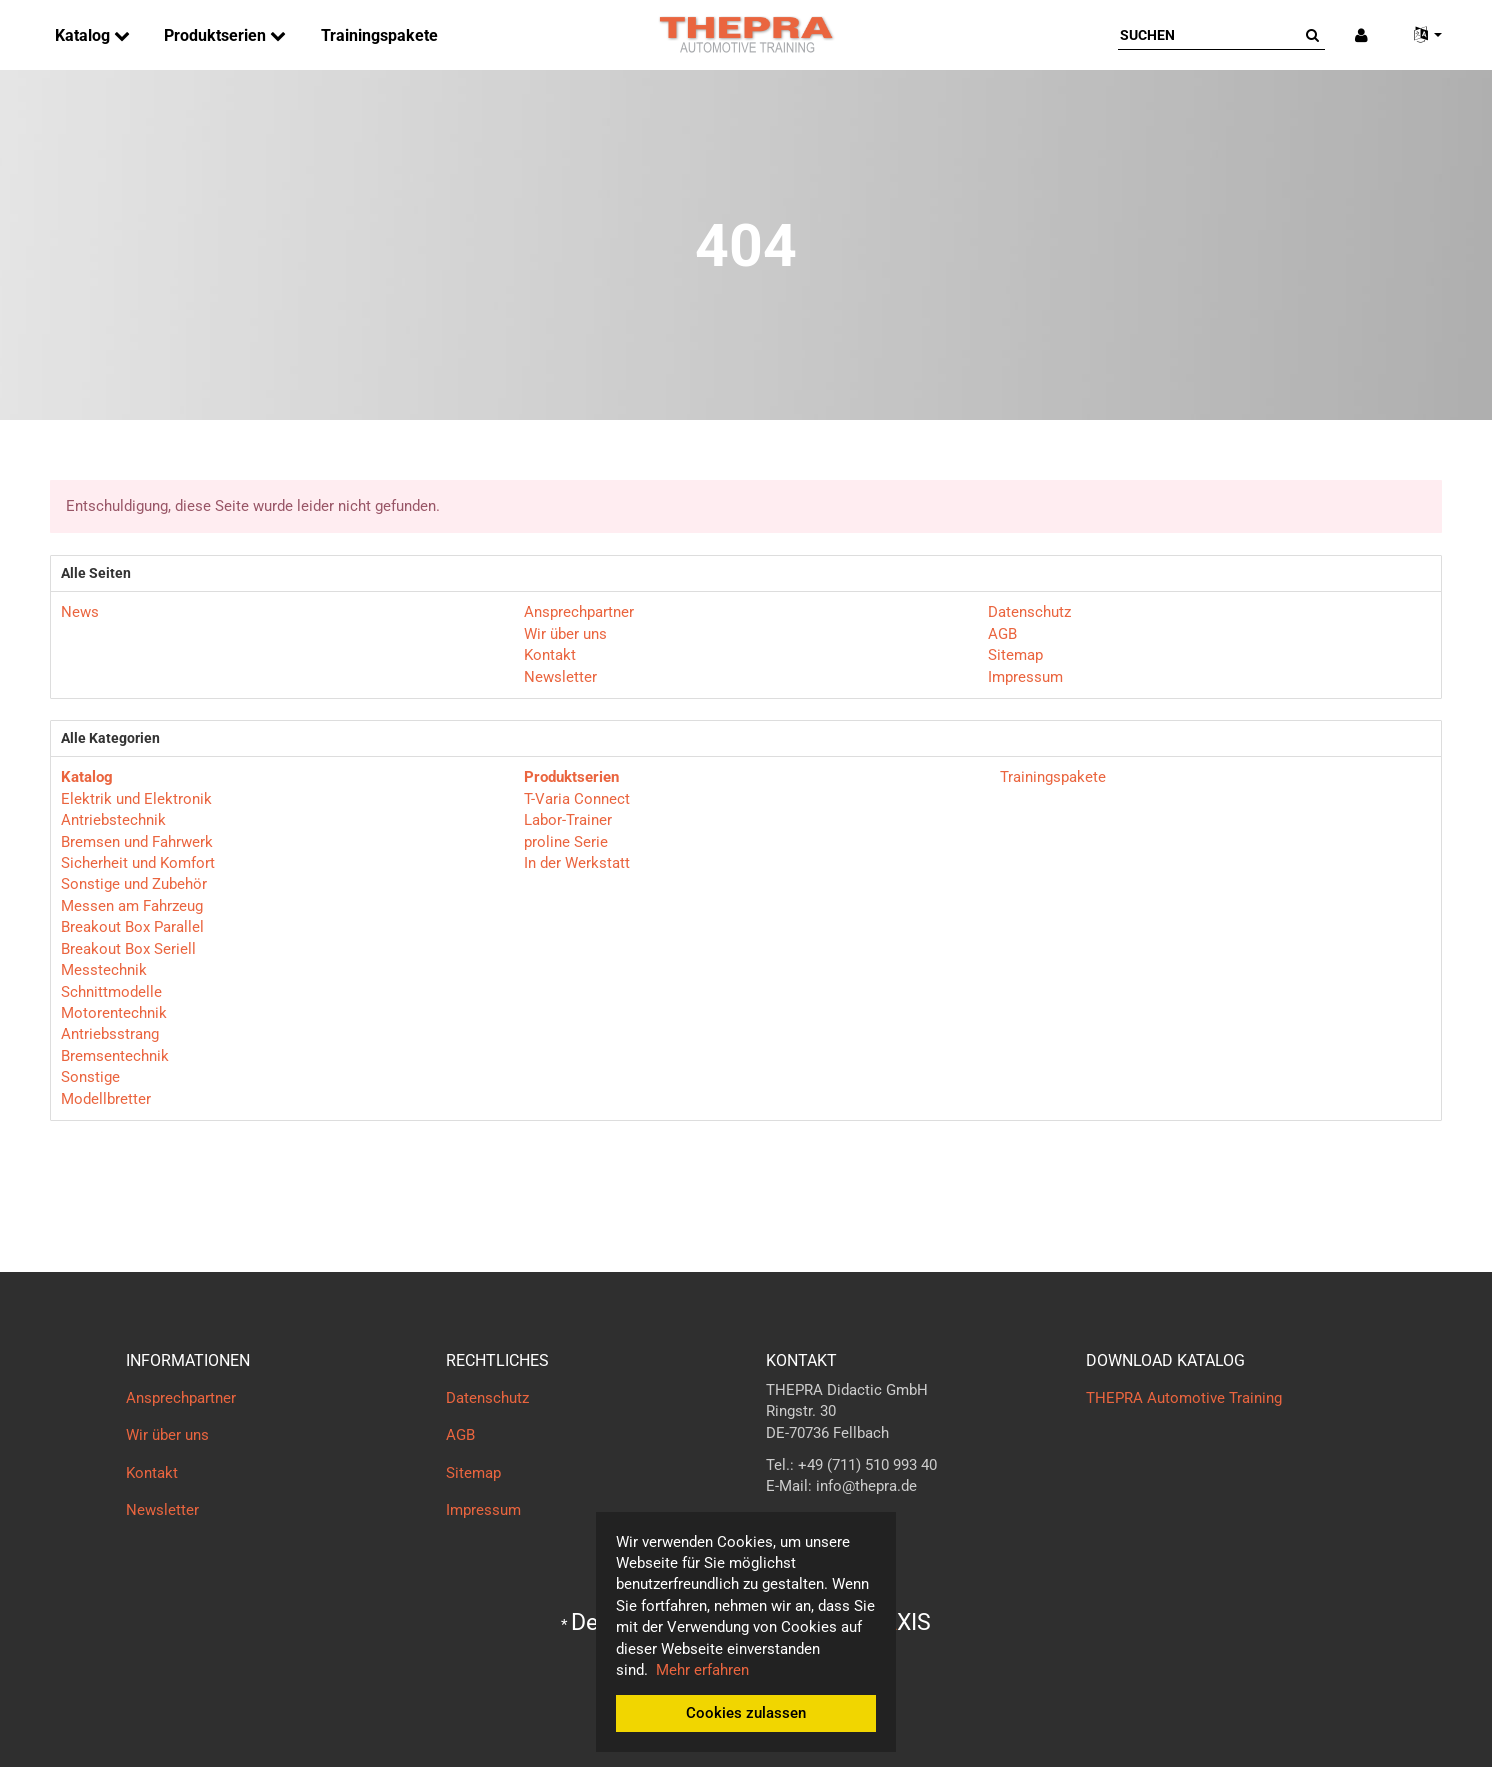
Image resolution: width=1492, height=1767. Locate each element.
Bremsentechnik (115, 1056)
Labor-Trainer (568, 820)
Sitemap (1015, 655)
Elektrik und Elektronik (136, 799)
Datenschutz (1029, 612)
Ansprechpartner (579, 612)
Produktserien (217, 35)
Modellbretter (106, 1099)
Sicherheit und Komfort (138, 863)
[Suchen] (1209, 35)
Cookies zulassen (746, 1713)
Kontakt (550, 655)
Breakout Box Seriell (128, 949)
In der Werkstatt (577, 863)
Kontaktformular (820, 1526)
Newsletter (560, 677)
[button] (1420, 35)
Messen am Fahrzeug (132, 906)
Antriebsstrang (110, 1034)
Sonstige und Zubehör (134, 884)
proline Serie (566, 842)
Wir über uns (565, 634)
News (80, 612)
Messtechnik (104, 970)
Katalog (84, 35)
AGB (1002, 634)
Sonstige (90, 1077)
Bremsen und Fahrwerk (137, 842)
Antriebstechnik (113, 820)
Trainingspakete (379, 35)
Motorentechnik (114, 1013)
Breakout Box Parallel (132, 927)
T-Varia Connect (577, 799)
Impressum (1025, 677)
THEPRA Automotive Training (1184, 1398)
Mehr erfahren (702, 1670)
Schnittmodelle (111, 992)
